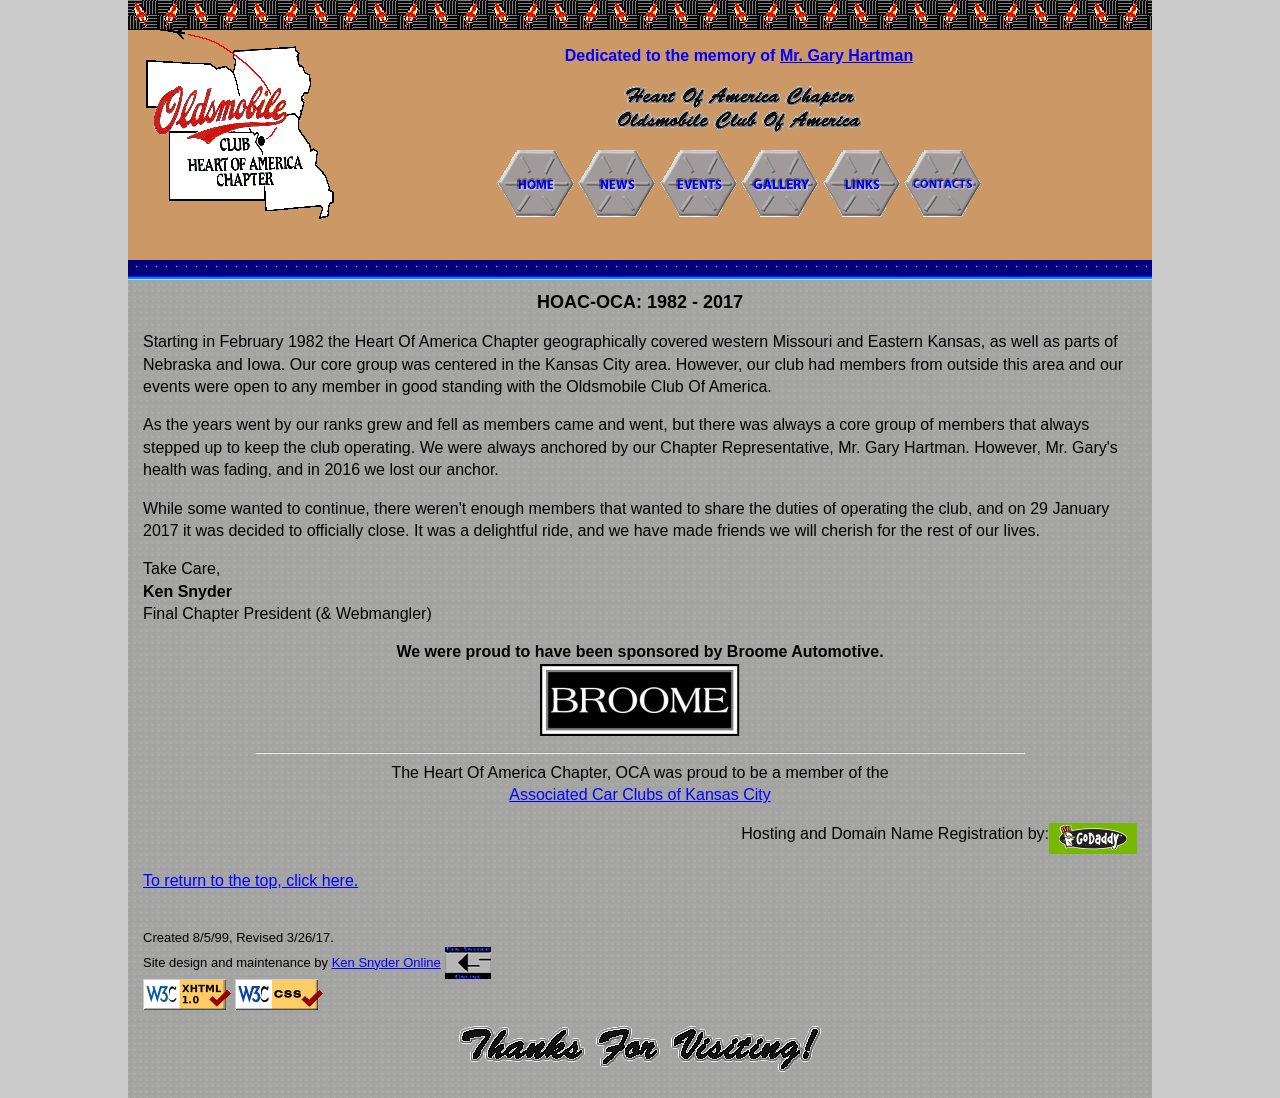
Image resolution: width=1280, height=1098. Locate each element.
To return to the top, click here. (250, 880)
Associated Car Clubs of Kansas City (639, 794)
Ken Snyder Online (386, 962)
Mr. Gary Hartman (846, 55)
